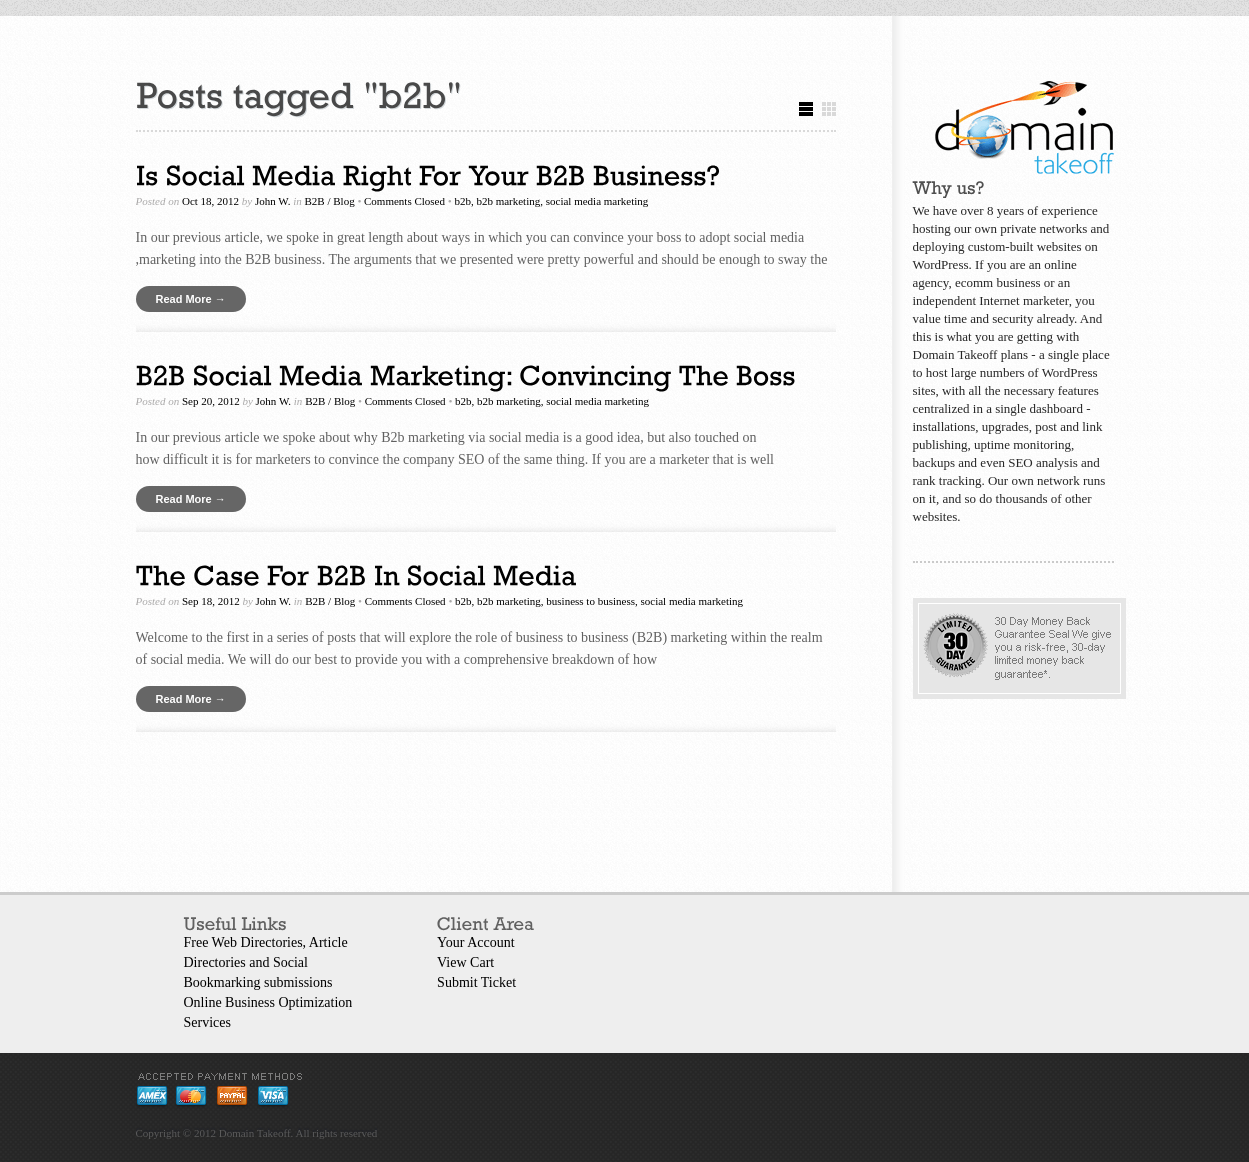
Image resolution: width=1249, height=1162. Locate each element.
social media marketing (597, 201)
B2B (315, 201)
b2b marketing (508, 201)
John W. (274, 201)
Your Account (476, 942)
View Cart (465, 962)
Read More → (191, 299)
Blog (343, 201)
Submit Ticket (476, 982)
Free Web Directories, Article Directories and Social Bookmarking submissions (266, 962)
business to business (590, 601)
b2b (462, 201)
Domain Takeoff (255, 1133)
